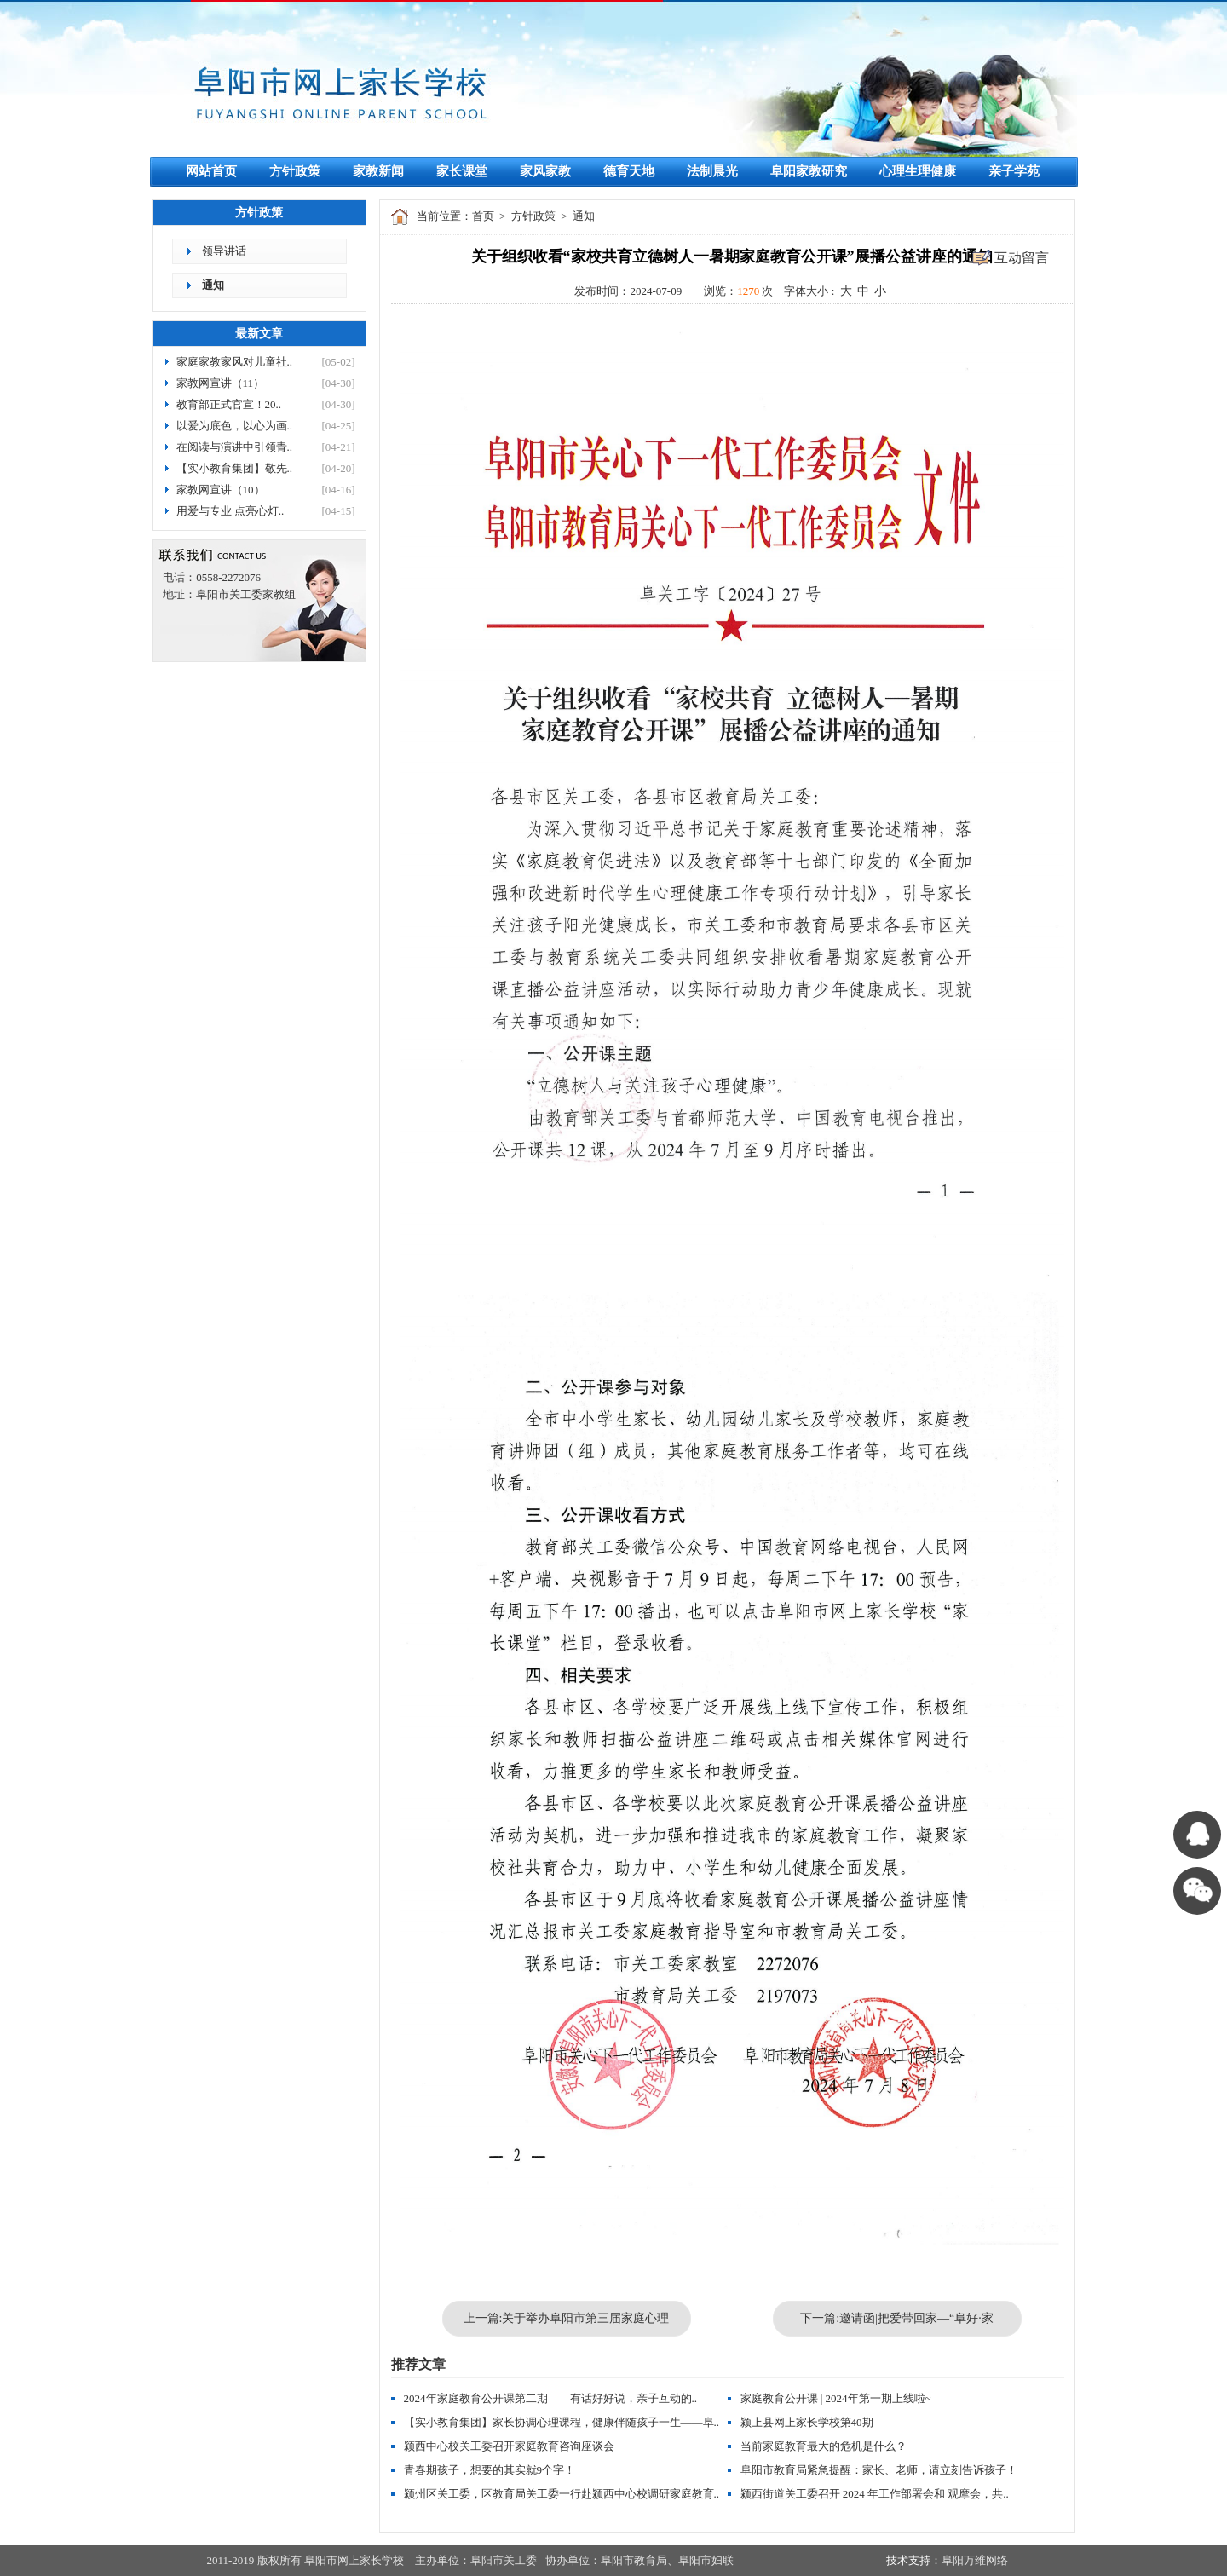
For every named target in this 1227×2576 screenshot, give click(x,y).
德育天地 (628, 171)
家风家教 (545, 171)
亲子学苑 (1014, 171)
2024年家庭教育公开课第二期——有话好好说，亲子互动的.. (551, 2398)
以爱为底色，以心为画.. (234, 425)
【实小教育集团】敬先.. (234, 468)
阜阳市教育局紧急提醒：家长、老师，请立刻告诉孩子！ (878, 2470)
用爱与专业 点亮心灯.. (230, 510)
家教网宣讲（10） (220, 489)
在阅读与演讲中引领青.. (234, 447)
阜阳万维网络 (975, 2560)
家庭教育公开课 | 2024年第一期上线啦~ (835, 2398)
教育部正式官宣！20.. (229, 404)
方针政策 (294, 171)
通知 (213, 285)
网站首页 (211, 171)
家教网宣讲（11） (220, 383)
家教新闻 (378, 171)
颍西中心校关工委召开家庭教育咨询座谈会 (509, 2446)
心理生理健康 (917, 171)
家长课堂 (461, 171)
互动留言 (1021, 258)
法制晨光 (712, 171)
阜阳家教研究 (808, 171)
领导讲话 (224, 251)
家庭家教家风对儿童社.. (234, 361)
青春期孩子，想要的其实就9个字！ (490, 2470)
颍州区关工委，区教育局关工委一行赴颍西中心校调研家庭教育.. (562, 2493)
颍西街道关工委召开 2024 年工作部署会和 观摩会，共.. (874, 2493)
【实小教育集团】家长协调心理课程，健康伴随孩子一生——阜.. (562, 2422)
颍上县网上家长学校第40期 (806, 2422)
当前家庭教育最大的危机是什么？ (823, 2446)
